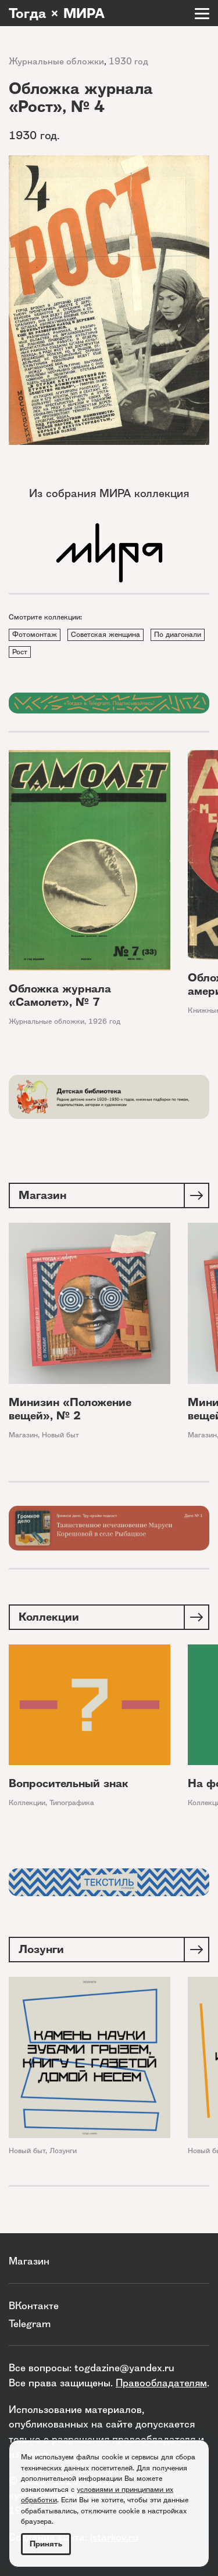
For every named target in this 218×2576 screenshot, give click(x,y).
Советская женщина (105, 634)
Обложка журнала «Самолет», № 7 (60, 995)
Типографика (71, 1802)
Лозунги (63, 2150)
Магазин (23, 1435)
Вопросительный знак (68, 1783)
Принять (46, 2543)
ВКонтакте (34, 2305)
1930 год (128, 61)
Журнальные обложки (56, 61)
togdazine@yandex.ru (124, 2367)
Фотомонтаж (34, 634)
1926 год (104, 1021)
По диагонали (177, 634)
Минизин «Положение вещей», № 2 (70, 1408)
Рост (19, 652)
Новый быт (60, 1435)
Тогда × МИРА (57, 13)
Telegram (30, 2323)
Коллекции (27, 1802)
